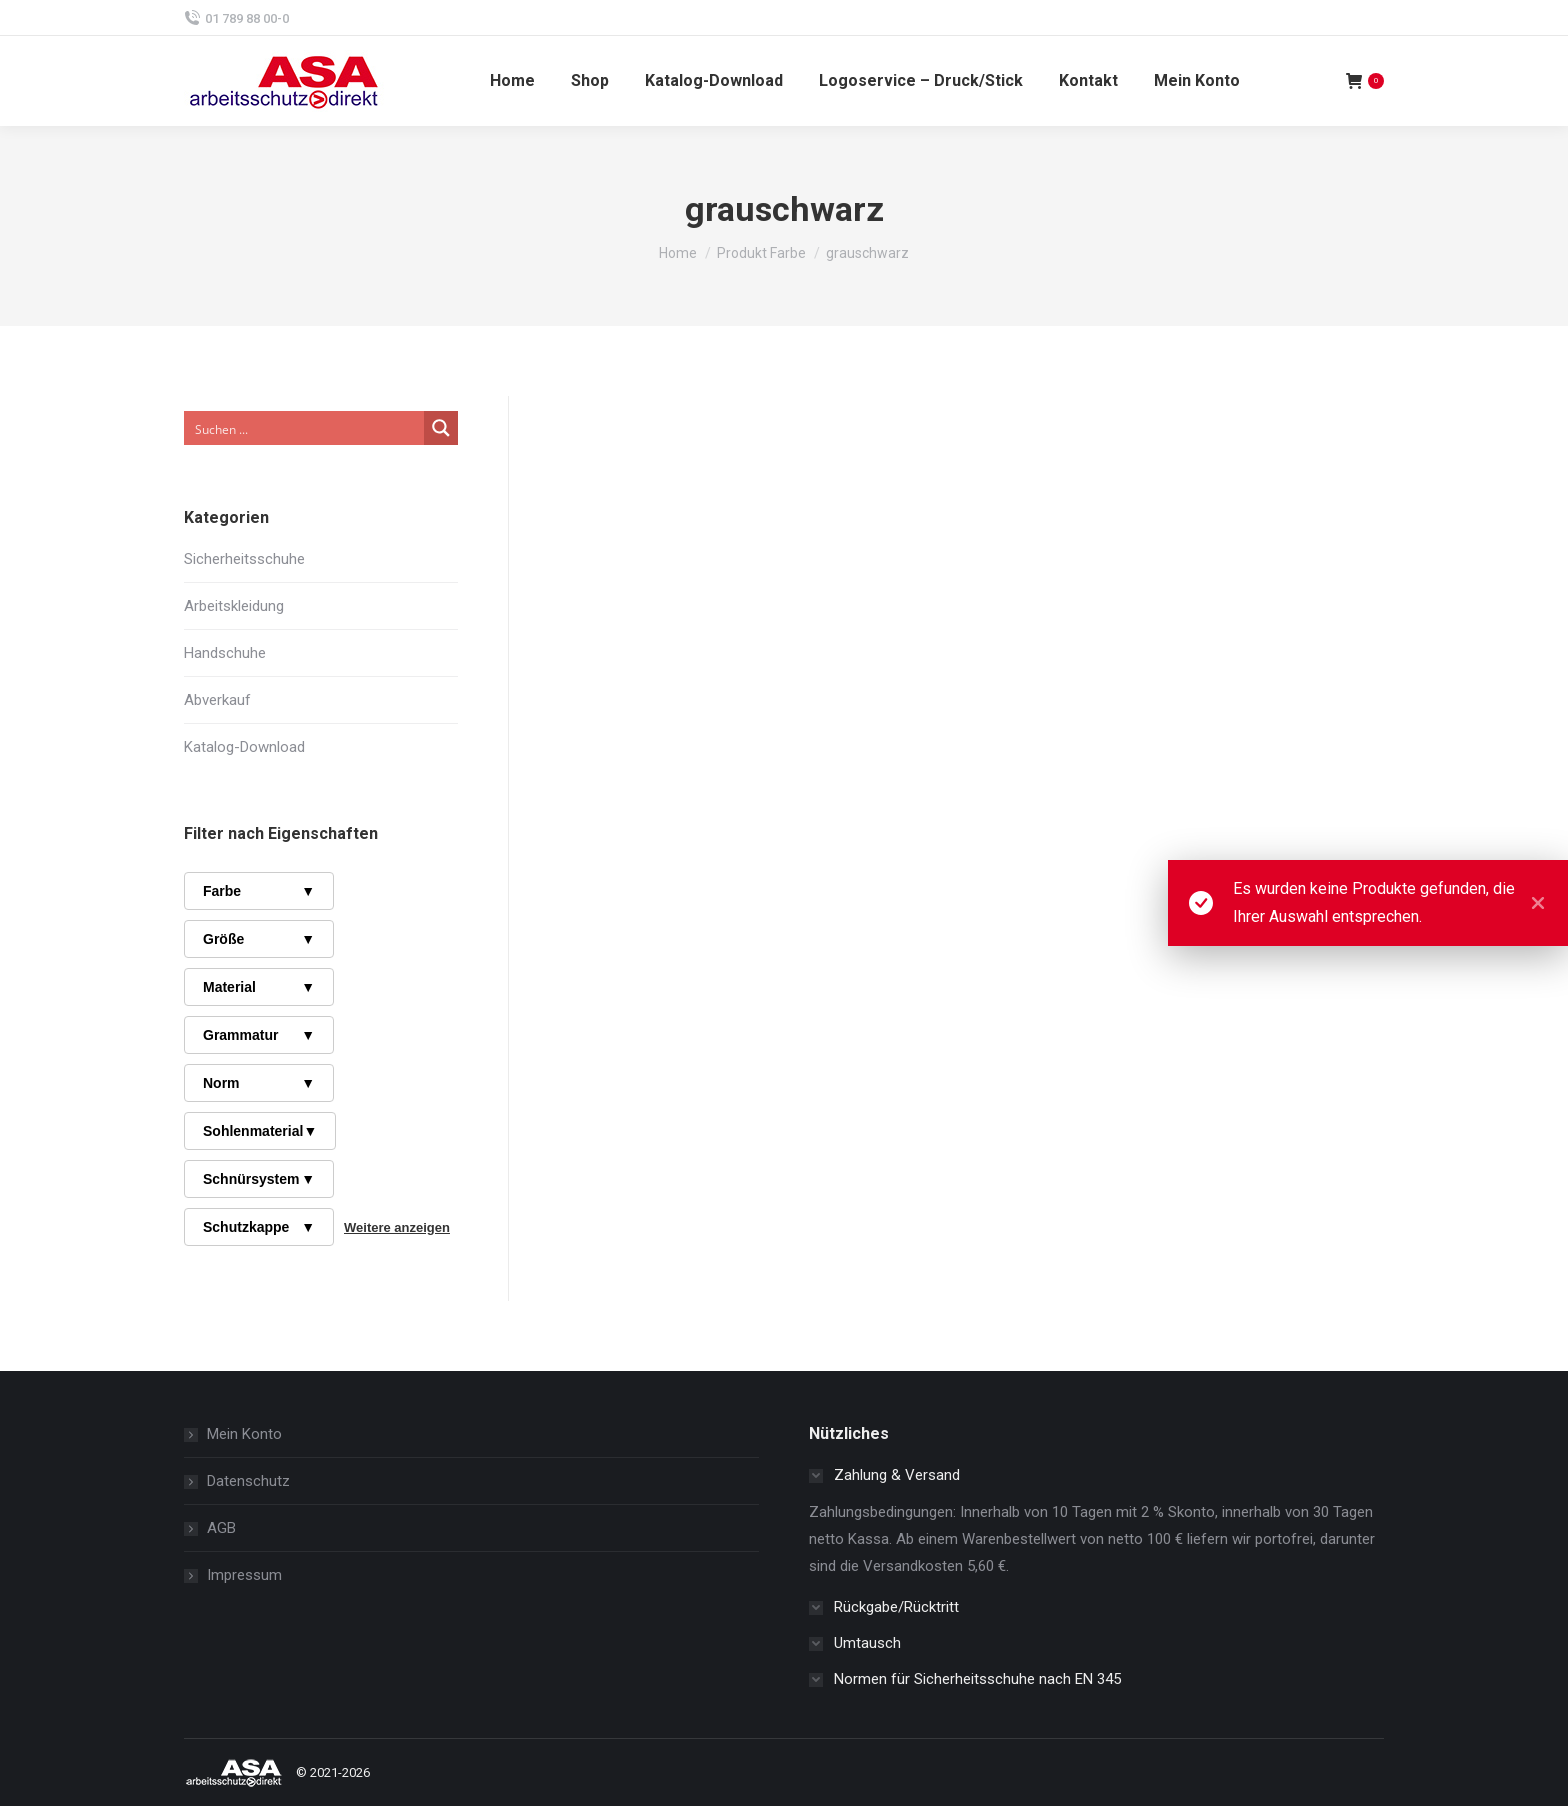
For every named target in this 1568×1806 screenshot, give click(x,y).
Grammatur (259, 1035)
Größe (259, 939)
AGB (221, 1528)
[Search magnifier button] (441, 428)
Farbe (259, 891)
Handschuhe (225, 653)
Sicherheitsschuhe (244, 559)
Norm (259, 1083)
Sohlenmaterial (260, 1131)
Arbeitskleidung (234, 606)
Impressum (244, 1575)
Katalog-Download (244, 747)
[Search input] (305, 428)
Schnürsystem (259, 1179)
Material (259, 987)
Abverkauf (217, 700)
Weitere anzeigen (397, 1227)
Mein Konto (244, 1434)
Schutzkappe (259, 1227)
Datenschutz (248, 1481)
